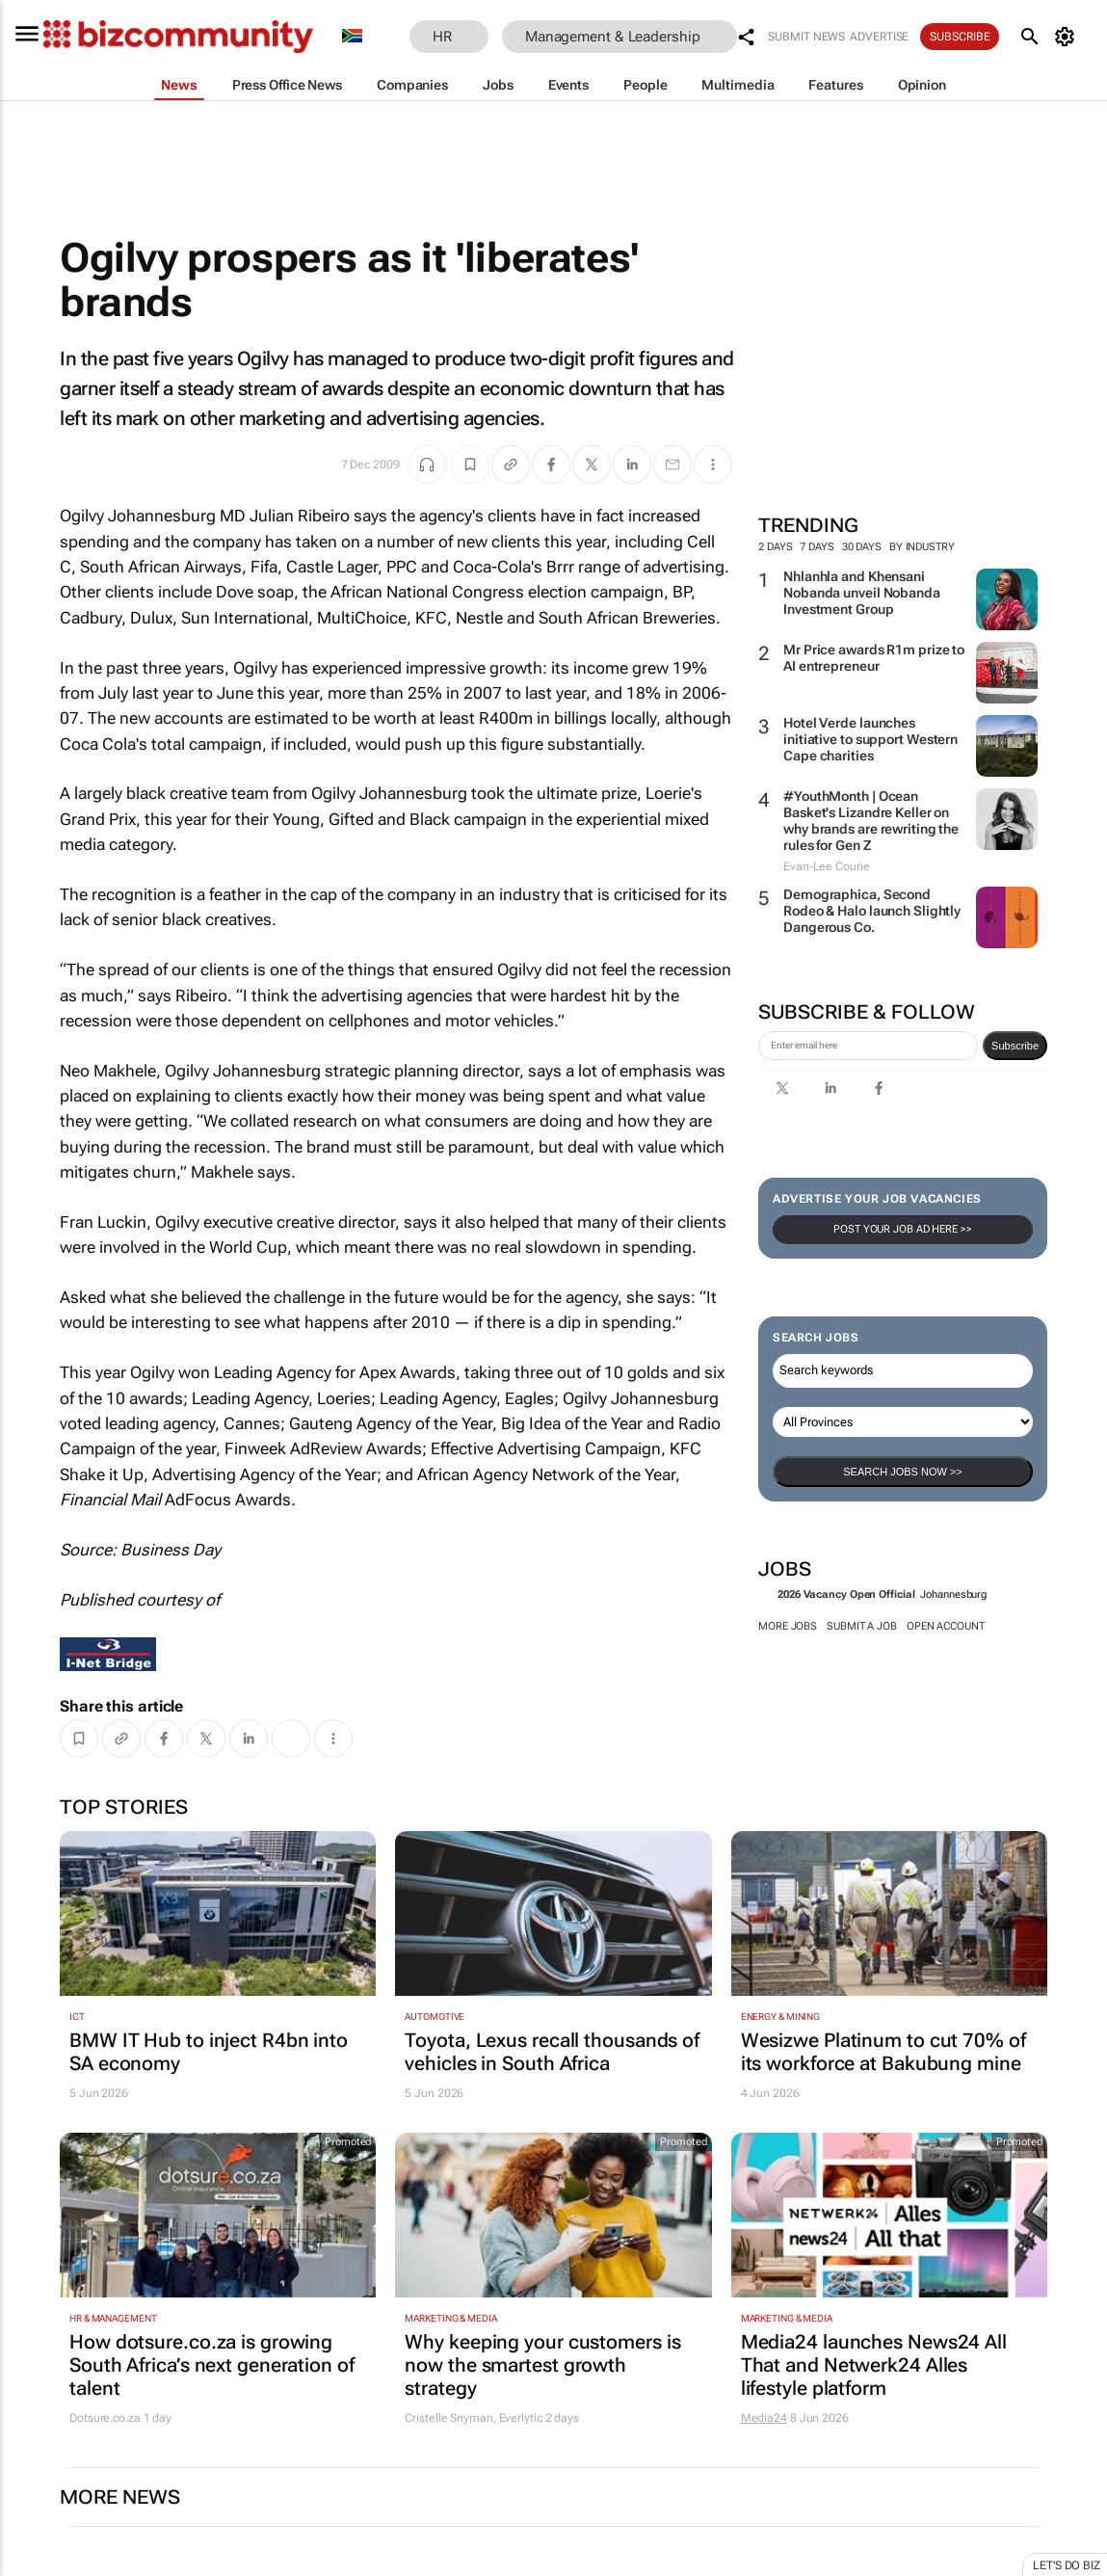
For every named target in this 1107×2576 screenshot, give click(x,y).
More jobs (787, 1626)
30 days (862, 547)
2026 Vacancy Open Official (846, 1594)
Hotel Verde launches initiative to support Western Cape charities (870, 739)
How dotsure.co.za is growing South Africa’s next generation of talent (212, 2365)
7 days (816, 547)
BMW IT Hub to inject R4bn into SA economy (208, 2052)
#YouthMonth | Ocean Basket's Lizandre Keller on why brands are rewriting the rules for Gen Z (871, 820)
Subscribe (959, 36)
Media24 (764, 2418)
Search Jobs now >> (902, 1471)
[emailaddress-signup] (868, 1045)
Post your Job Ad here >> (902, 1229)
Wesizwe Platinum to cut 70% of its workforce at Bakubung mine (883, 2052)
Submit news (806, 36)
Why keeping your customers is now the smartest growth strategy (542, 2365)
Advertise (879, 36)
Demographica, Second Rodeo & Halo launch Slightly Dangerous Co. (872, 911)
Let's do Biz (1066, 2565)
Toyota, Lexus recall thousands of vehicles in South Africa (552, 2052)
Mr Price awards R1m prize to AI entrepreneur (873, 658)
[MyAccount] (1068, 36)
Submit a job (862, 1626)
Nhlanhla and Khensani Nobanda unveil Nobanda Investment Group (861, 593)
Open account (946, 1626)
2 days (775, 547)
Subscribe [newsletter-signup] (1015, 1045)
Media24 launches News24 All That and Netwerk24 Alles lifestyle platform (874, 2365)
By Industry (929, 547)
